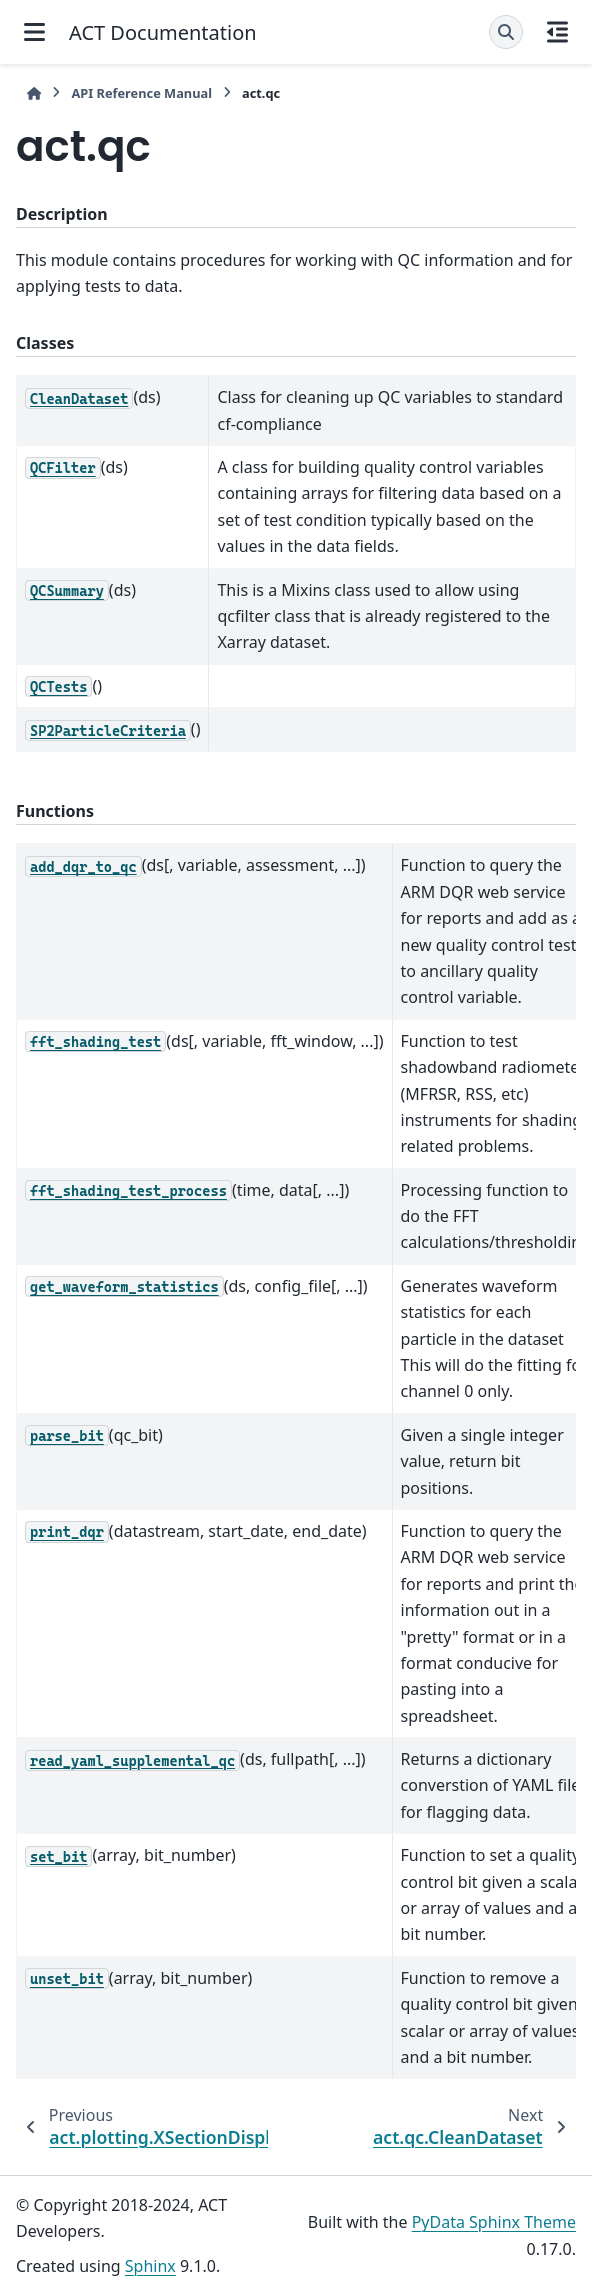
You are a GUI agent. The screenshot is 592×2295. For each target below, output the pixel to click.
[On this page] (557, 32)
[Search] (506, 32)
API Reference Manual (141, 93)
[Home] (34, 93)
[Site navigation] (34, 32)
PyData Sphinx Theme (494, 2222)
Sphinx (150, 2266)
